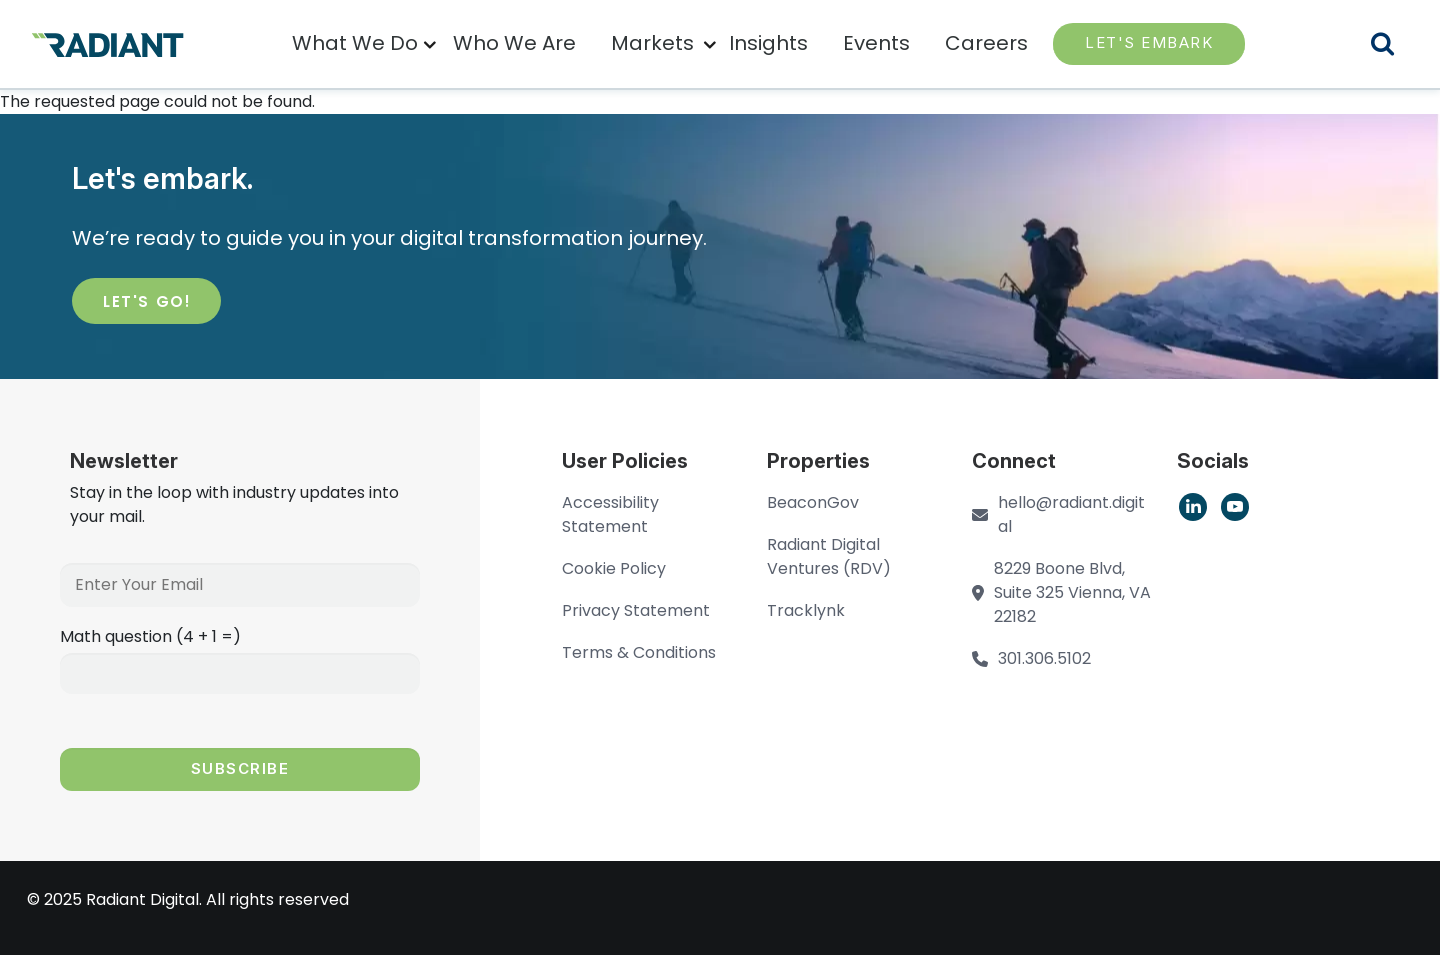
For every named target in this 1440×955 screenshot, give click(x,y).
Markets (652, 43)
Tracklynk (806, 610)
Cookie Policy (614, 568)
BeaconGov (813, 502)
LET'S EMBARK (1149, 42)
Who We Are (514, 43)
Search (1395, 46)
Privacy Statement (636, 610)
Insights (768, 43)
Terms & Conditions (639, 652)
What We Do (355, 43)
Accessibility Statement (610, 514)
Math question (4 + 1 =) (150, 636)
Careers (986, 43)
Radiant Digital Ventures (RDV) (829, 556)
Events (876, 43)
